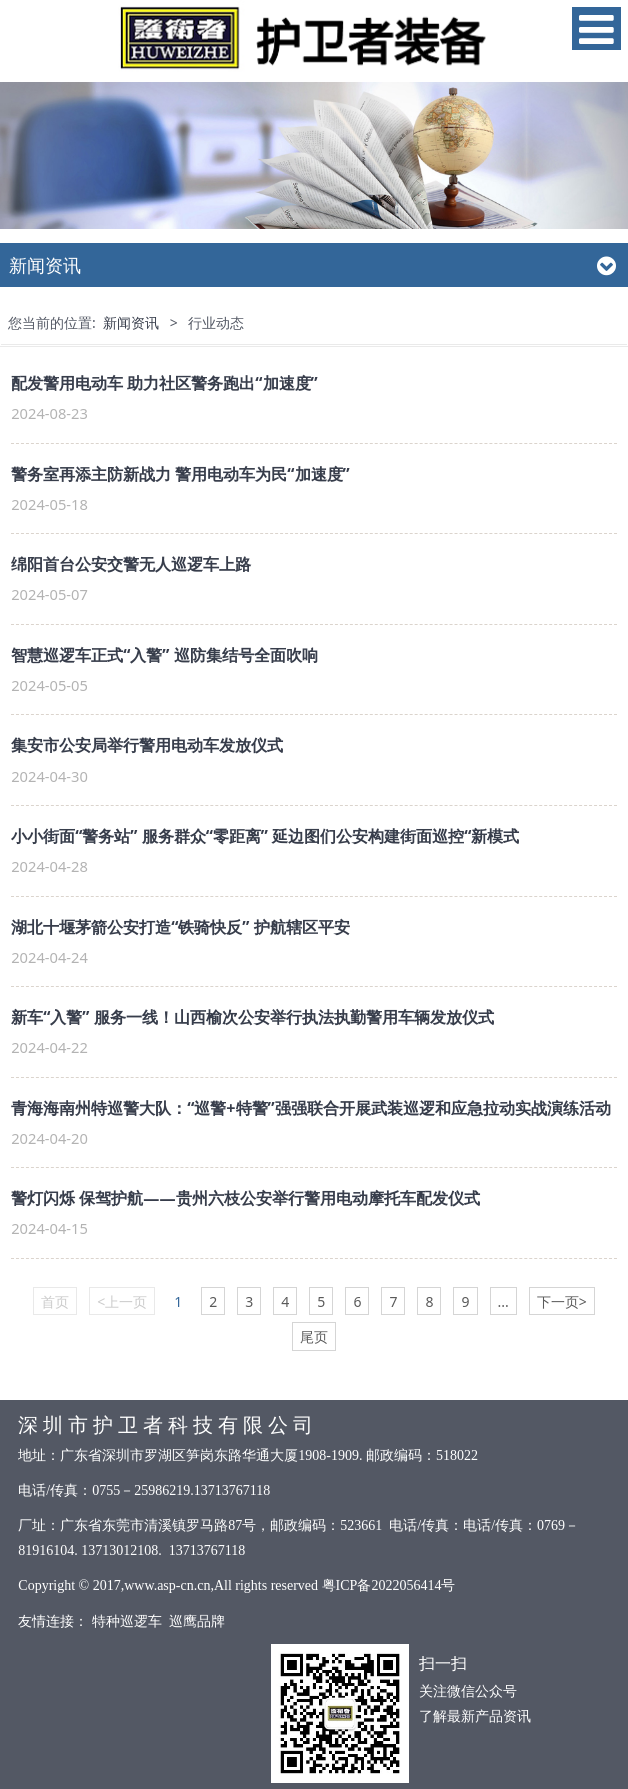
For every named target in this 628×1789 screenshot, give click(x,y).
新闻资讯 (131, 322)
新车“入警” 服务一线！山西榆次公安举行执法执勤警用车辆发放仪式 (252, 1017)
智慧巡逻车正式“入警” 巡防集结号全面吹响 (164, 655)
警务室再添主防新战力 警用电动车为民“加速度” (180, 474)
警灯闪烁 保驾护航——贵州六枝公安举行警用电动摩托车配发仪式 (245, 1198)
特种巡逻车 (126, 1621)
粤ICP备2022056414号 (389, 1585)
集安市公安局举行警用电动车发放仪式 (147, 745)
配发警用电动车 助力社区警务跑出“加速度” (164, 383)
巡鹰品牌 (197, 1621)
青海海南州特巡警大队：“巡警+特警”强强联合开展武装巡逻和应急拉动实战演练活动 (311, 1108)
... (503, 1301)
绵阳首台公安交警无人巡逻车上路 (131, 564)
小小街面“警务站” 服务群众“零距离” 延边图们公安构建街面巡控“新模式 (265, 836)
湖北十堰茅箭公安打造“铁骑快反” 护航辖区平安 (180, 927)
